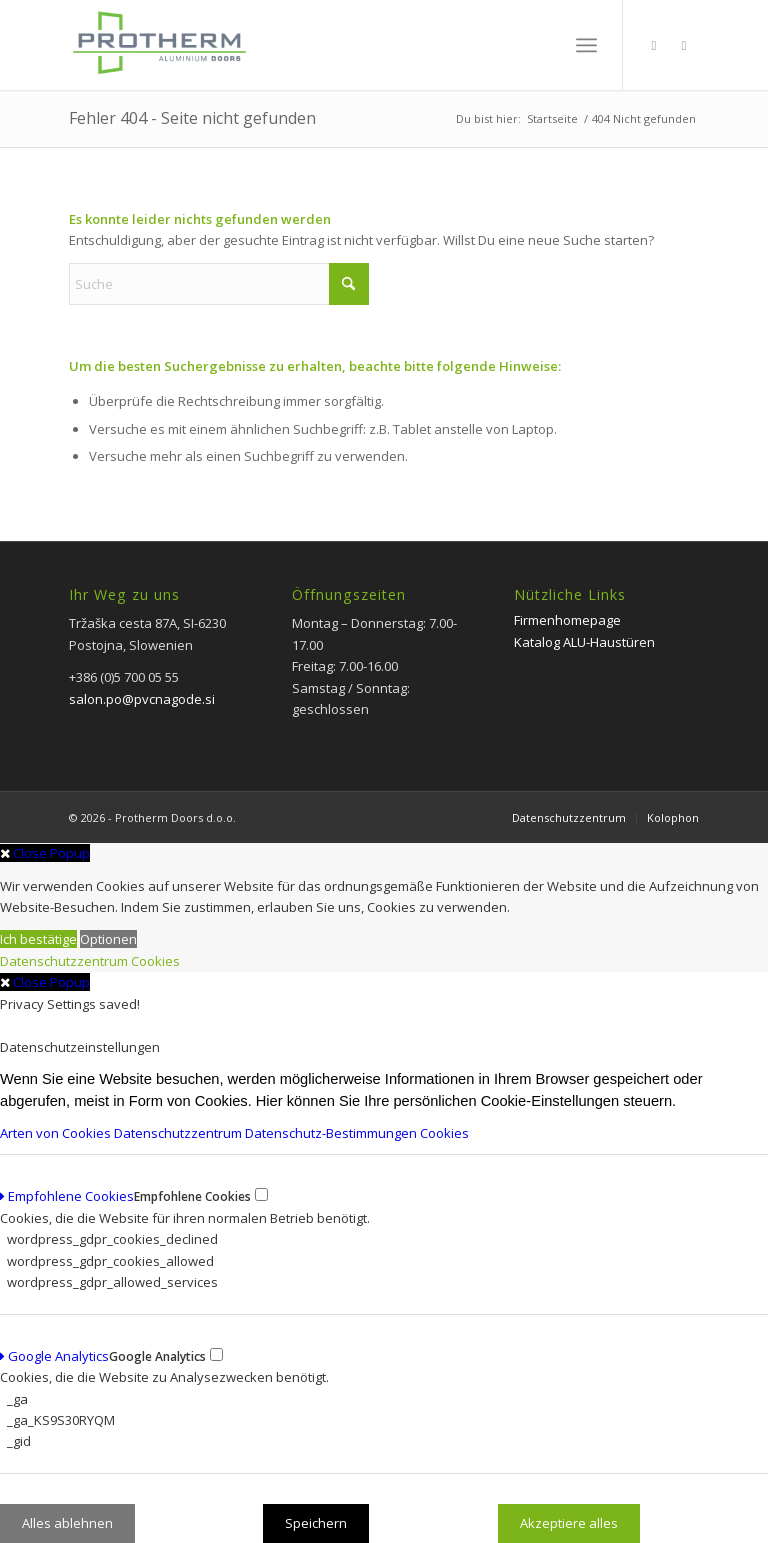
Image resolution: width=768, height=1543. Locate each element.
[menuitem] (586, 45)
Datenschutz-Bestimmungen (332, 1133)
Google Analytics (54, 1356)
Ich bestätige (38, 939)
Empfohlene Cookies (67, 1196)
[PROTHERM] (158, 55)
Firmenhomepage (567, 620)
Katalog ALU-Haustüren (584, 642)
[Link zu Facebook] (654, 45)
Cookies (155, 961)
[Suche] (219, 284)
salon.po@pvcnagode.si (142, 699)
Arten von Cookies (57, 1133)
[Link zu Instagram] (684, 45)
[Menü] (586, 45)
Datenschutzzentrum (64, 961)
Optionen (108, 939)
